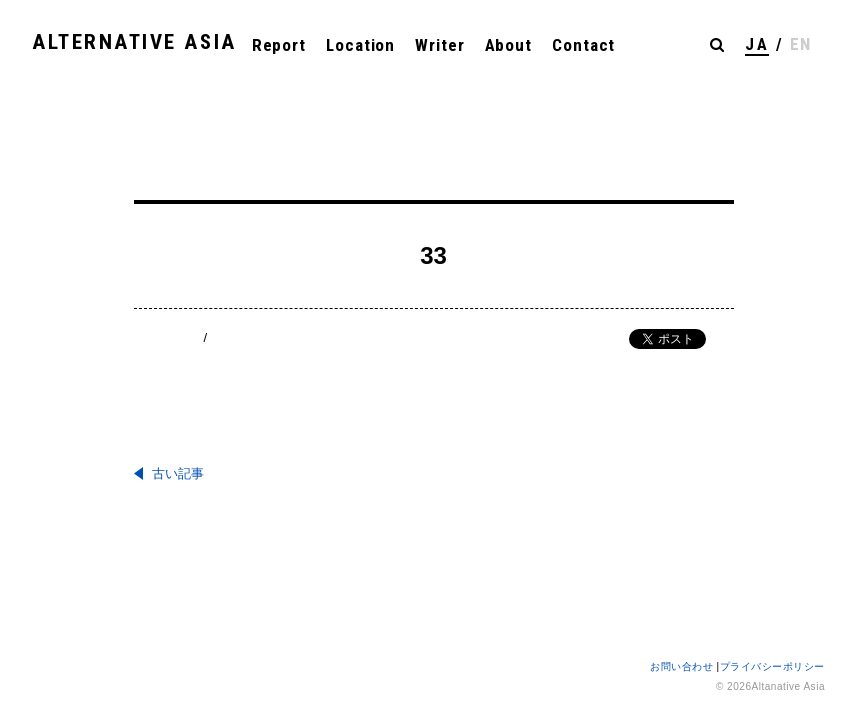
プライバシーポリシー (772, 666)
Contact (583, 45)
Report (279, 45)
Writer (439, 45)
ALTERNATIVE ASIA (134, 42)
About (509, 45)
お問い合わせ (683, 666)
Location (360, 45)
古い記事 (178, 473)
